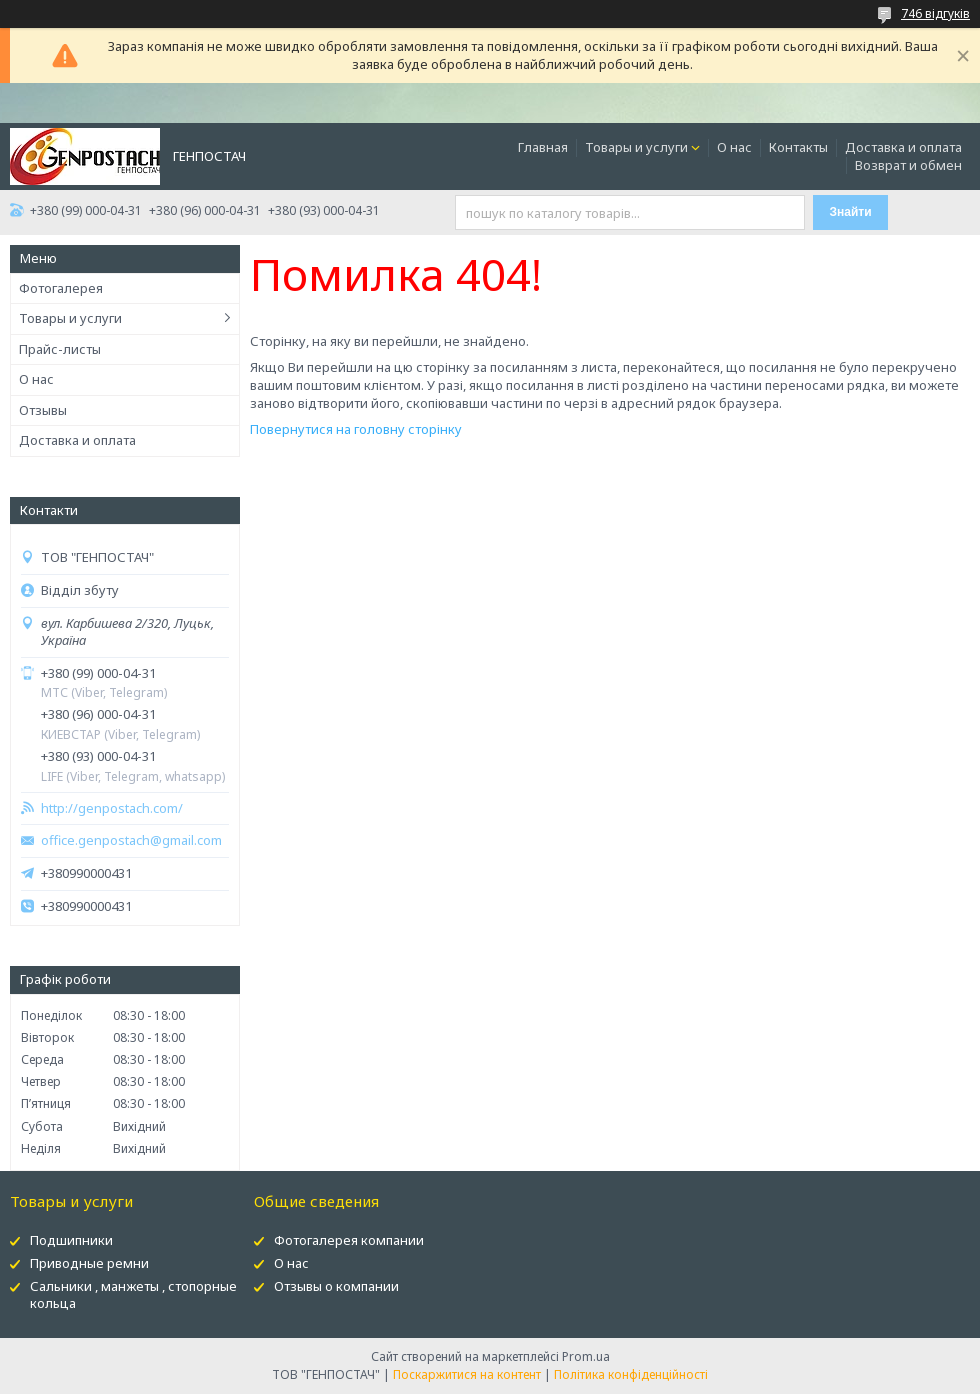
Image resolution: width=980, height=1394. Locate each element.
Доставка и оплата (903, 147)
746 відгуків (935, 13)
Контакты (798, 147)
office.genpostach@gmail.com (131, 840)
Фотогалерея (61, 288)
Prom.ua (586, 1356)
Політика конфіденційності (631, 1374)
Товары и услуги (636, 147)
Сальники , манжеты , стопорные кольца (133, 1294)
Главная (543, 147)
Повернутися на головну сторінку (356, 429)
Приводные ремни (89, 1263)
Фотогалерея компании (349, 1240)
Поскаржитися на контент (467, 1374)
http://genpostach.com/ (112, 808)
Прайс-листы (60, 349)
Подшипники (71, 1240)
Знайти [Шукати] (851, 212)
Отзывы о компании (336, 1286)
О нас (734, 147)
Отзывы (43, 410)
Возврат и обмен (908, 165)
